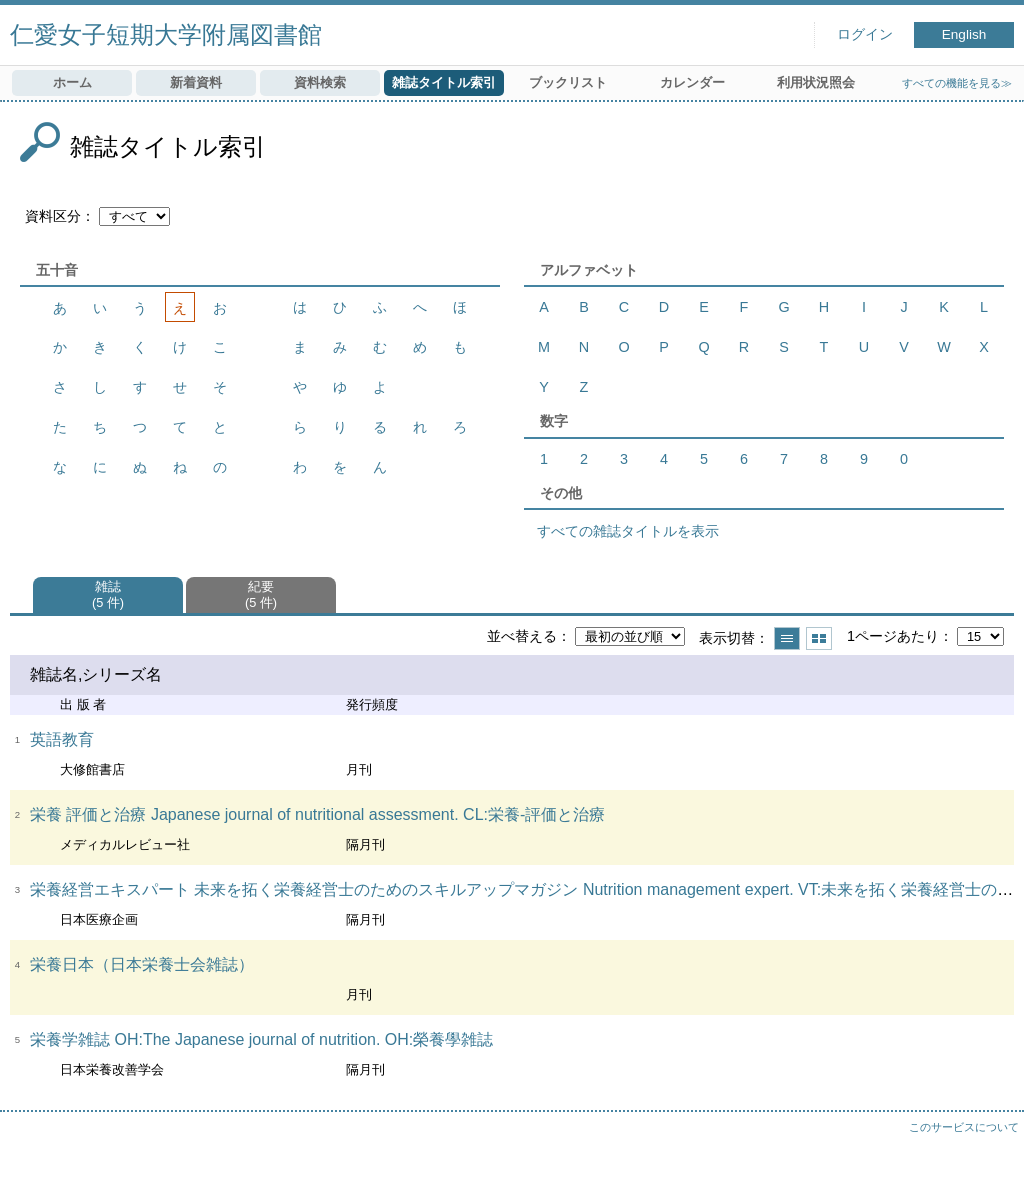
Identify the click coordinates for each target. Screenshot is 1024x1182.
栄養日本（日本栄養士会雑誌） (142, 964)
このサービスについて (964, 1127)
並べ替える (522, 636)
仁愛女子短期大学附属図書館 (166, 34)
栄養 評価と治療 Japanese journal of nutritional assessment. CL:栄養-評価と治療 (317, 814)
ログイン (865, 34)
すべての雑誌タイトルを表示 (628, 531)
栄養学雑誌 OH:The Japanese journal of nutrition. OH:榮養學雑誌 (261, 1039)
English (964, 34)
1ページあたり (893, 636)
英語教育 (62, 739)
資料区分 (53, 216)
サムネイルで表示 (819, 638)
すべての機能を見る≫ (957, 83)
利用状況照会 (816, 82)
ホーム (72, 82)
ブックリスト (568, 82)
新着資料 (196, 82)
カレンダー (692, 82)
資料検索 (320, 82)
